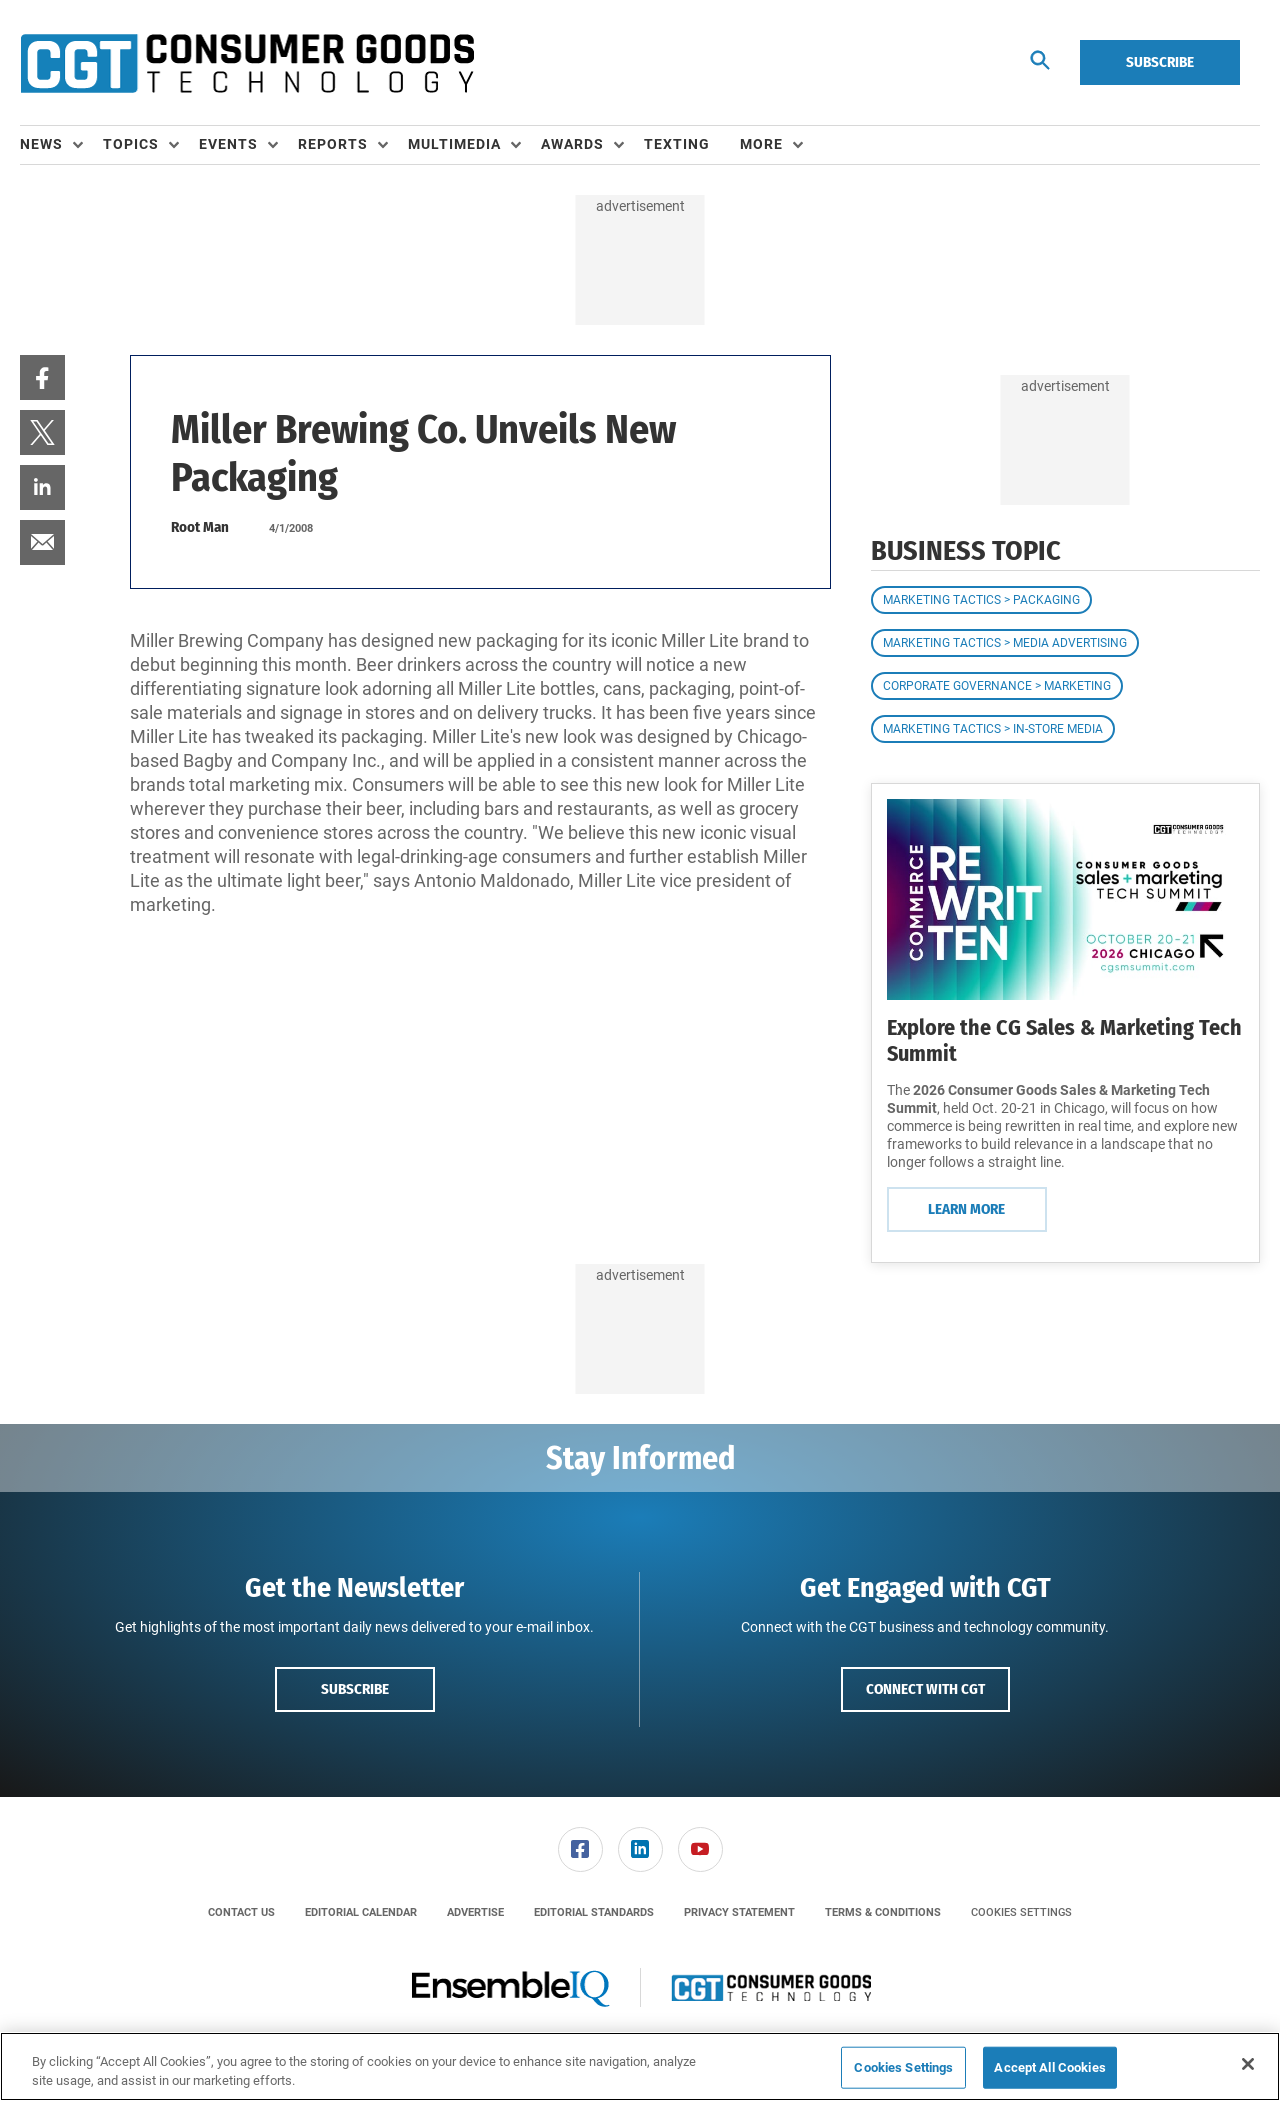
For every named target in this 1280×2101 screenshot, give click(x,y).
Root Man (200, 527)
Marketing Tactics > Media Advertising (1005, 643)
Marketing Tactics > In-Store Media (993, 729)
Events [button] (228, 144)
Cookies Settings (1021, 1912)
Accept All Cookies (1049, 2067)
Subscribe (1160, 62)
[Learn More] (1065, 899)
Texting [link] (677, 144)
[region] (640, 2066)
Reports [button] (333, 144)
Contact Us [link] (241, 1912)
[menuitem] (61, 145)
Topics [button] (131, 144)
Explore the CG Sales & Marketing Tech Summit (1064, 1040)
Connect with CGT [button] (925, 1689)
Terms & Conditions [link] (883, 1912)
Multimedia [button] (454, 144)
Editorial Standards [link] (594, 1912)
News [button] (41, 144)
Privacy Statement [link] (739, 1912)
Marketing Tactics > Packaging (981, 600)
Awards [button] (572, 144)
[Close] (1248, 2064)
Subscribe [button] (355, 1689)
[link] (42, 377)
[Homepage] (247, 63)
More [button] (761, 144)
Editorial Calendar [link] (361, 1912)
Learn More (966, 1209)
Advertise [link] (475, 1912)
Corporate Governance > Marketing (997, 686)
